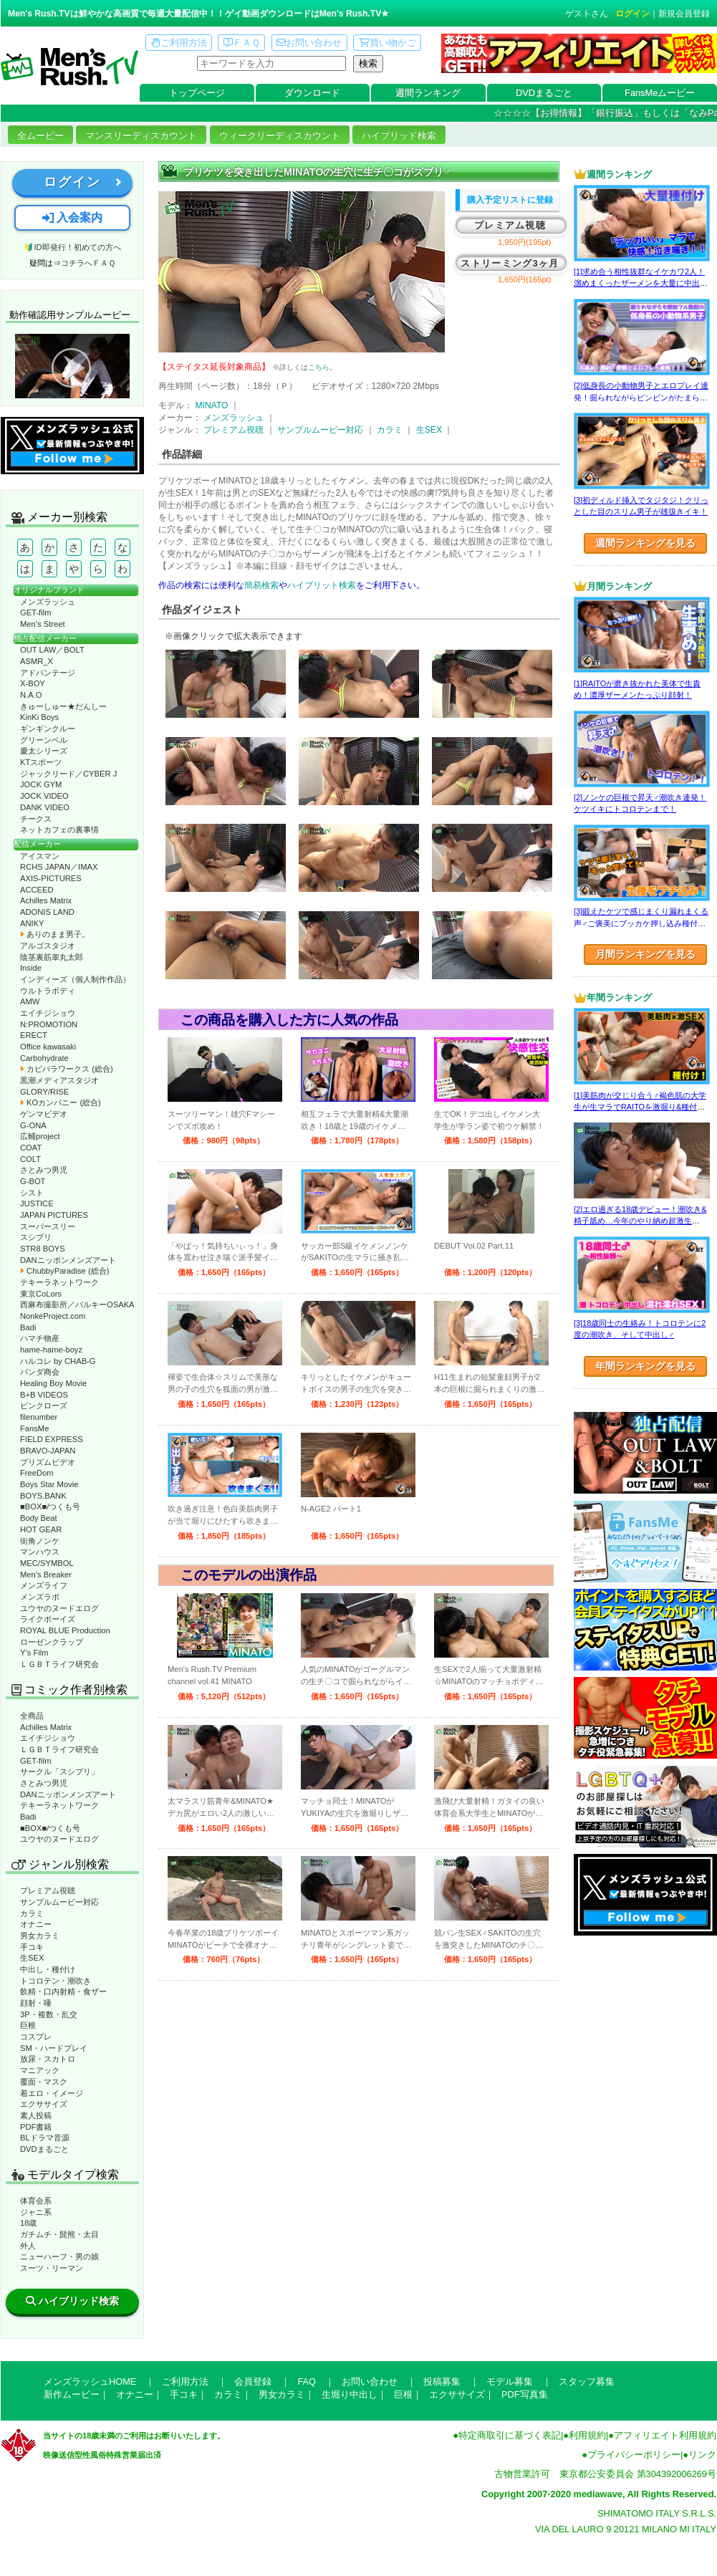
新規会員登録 (684, 14)
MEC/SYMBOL (47, 1563)
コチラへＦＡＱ (88, 263)
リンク (702, 2454)
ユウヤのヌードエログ (59, 1608)
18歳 (28, 2223)
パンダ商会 (39, 1372)
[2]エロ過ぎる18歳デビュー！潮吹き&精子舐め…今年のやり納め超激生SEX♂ (640, 1221)
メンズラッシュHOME (90, 2381)
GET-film (36, 612)
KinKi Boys (39, 717)
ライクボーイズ (47, 1619)
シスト (32, 1192)
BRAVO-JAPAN (47, 1450)
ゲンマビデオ (43, 1114)
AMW (29, 1001)
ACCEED (37, 889)
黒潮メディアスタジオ (59, 1080)
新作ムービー (72, 2394)
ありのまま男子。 (55, 934)
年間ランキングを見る (645, 1366)
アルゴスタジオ (47, 945)
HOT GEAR (41, 1529)
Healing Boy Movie (53, 1383)
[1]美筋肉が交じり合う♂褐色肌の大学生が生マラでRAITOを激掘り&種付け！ (640, 1107)
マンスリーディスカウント (141, 135)
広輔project (40, 1136)
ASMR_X (36, 661)
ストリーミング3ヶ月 (510, 263)
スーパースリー (47, 1226)
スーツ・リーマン (51, 2268)
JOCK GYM (41, 784)
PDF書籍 (36, 2127)
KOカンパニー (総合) (60, 1102)
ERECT (33, 1035)
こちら (318, 367)
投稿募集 (442, 2381)
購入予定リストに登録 (510, 200)
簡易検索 (261, 585)
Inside (31, 967)
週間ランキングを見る (645, 543)
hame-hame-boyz (51, 1349)
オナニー (36, 1924)
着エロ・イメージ (51, 2093)
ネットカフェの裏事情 (59, 829)
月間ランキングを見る (645, 954)
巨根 (28, 2025)
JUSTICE (37, 1203)
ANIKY (32, 923)
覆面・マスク (43, 2081)
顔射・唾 (36, 2003)
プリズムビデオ (47, 1462)
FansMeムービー (660, 92)
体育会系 (36, 2200)
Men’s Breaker (46, 1574)
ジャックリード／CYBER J (68, 773)
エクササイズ (43, 2104)
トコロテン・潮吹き (55, 1980)
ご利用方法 (179, 42)
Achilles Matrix (46, 900)
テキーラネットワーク (59, 1282)
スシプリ (36, 1237)
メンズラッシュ (47, 601)
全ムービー (40, 135)
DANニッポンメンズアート (68, 1260)
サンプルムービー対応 (59, 1902)
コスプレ (36, 2036)
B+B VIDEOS (44, 1394)
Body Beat (38, 1518)
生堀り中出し (349, 2394)
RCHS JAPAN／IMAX (58, 866)
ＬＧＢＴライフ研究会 (59, 1664)
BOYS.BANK (43, 1495)
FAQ (306, 2381)
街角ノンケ (39, 1541)
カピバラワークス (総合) (66, 1068)
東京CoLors (41, 1293)
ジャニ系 (36, 2212)
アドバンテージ (47, 672)
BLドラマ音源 (44, 2137)
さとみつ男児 (43, 1170)
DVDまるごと (544, 92)
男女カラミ (39, 1935)
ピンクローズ (43, 1405)
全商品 (32, 1715)
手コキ (32, 1947)
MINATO (211, 405)
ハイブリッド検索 (399, 135)
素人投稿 (36, 2115)
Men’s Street (42, 624)
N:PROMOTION (48, 1024)
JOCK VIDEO (44, 796)
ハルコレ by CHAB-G (58, 1361)
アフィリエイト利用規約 (665, 2435)
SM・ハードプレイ (53, 2048)
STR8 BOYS (42, 1248)
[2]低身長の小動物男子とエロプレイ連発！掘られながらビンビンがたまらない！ (641, 397)
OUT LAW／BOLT (52, 649)
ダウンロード (312, 92)
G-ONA (33, 1125)
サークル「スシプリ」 (59, 1771)
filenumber (38, 1417)
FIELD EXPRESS (51, 1439)
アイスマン (39, 856)
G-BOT (32, 1181)
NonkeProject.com (52, 1316)
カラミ (32, 1913)
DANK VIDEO (44, 807)
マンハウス (39, 1551)
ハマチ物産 (39, 1338)
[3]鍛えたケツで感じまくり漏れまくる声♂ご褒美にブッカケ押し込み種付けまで (641, 923)
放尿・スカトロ (47, 2058)
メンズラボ (39, 1596)
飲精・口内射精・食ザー (63, 1991)
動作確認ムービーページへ (72, 366)
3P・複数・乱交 (48, 2014)
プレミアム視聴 (47, 1890)
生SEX (32, 1957)
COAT (31, 1147)
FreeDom (37, 1473)
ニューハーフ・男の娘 (59, 2256)
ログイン (632, 14)
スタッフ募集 (587, 2381)
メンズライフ (43, 1585)
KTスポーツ (41, 762)
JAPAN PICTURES (54, 1215)
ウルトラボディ (47, 990)
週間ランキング (428, 92)
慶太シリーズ (43, 750)
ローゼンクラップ (51, 1642)
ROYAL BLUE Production (65, 1630)
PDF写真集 (524, 2394)
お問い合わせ (309, 42)
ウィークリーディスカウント (279, 135)
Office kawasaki (48, 1046)
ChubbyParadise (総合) (64, 1271)
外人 (28, 2245)
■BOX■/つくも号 (50, 1506)
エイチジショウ (47, 1013)
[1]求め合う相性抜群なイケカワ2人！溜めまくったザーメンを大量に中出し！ (639, 283)
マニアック (39, 2070)
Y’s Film (34, 1652)
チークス (36, 818)
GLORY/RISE (44, 1091)
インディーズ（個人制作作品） (75, 979)
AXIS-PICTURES (51, 878)
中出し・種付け (47, 1969)
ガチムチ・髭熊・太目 (59, 2234)
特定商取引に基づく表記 (509, 2435)
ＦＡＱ (241, 42)
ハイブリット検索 (321, 585)
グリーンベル (43, 740)
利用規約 (587, 2435)
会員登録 (252, 2381)
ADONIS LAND (47, 912)
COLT (30, 1159)
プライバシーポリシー (633, 2454)
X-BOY (32, 683)
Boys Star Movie (49, 1484)
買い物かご (387, 42)
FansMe (34, 1428)
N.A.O (31, 695)
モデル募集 (509, 2381)
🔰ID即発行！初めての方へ (72, 247)
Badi (28, 1327)
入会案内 (72, 217)
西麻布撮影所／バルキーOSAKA (77, 1304)
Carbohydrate (44, 1058)
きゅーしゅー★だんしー (63, 706)
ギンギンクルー (47, 728)
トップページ (197, 92)
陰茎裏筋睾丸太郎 (51, 957)
